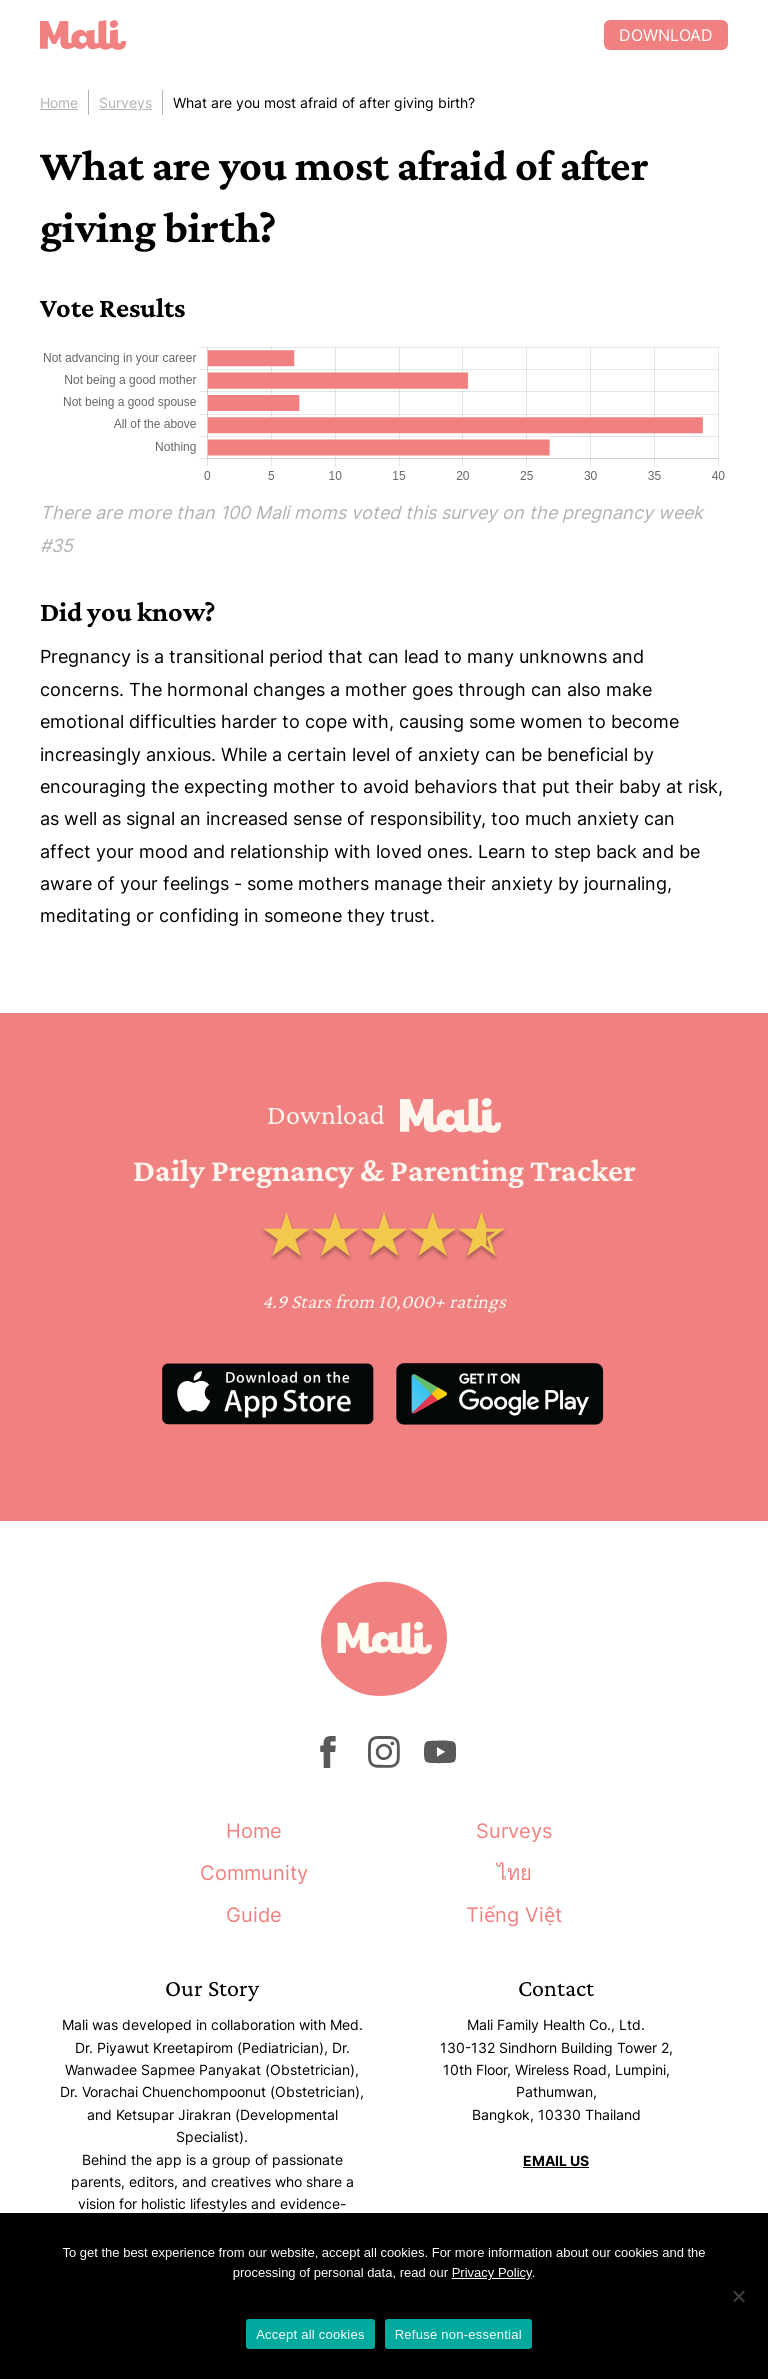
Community (254, 1873)
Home (59, 102)
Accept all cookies (310, 2334)
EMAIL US (556, 2160)
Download (666, 35)
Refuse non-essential (458, 2334)
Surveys (125, 102)
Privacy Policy (492, 2272)
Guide (254, 1915)
